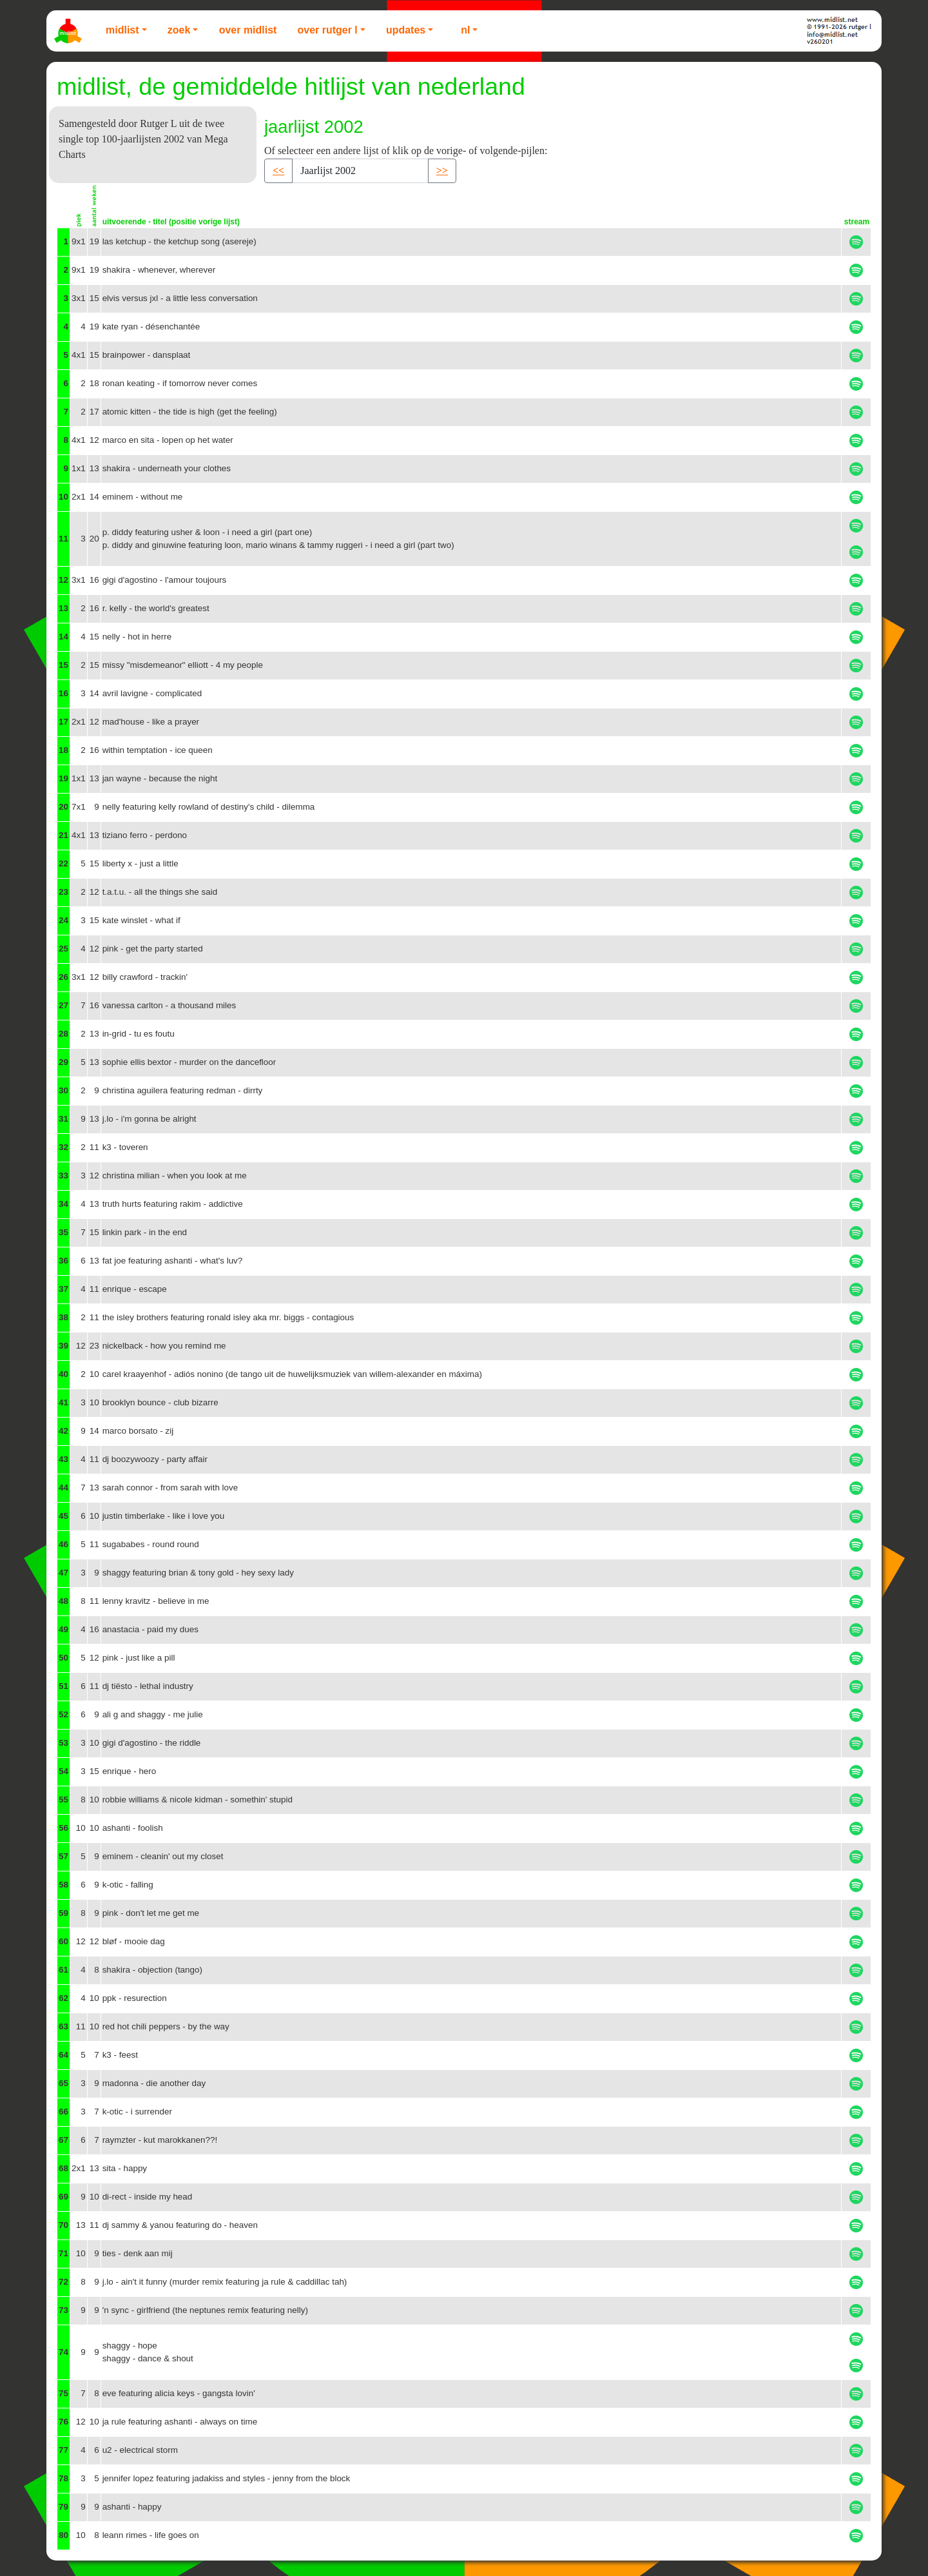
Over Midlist (248, 29)
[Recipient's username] (360, 171)
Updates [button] (405, 29)
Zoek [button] (179, 29)
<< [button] (278, 170)
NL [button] (465, 29)
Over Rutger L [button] (327, 29)
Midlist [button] (122, 29)
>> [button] (442, 170)
